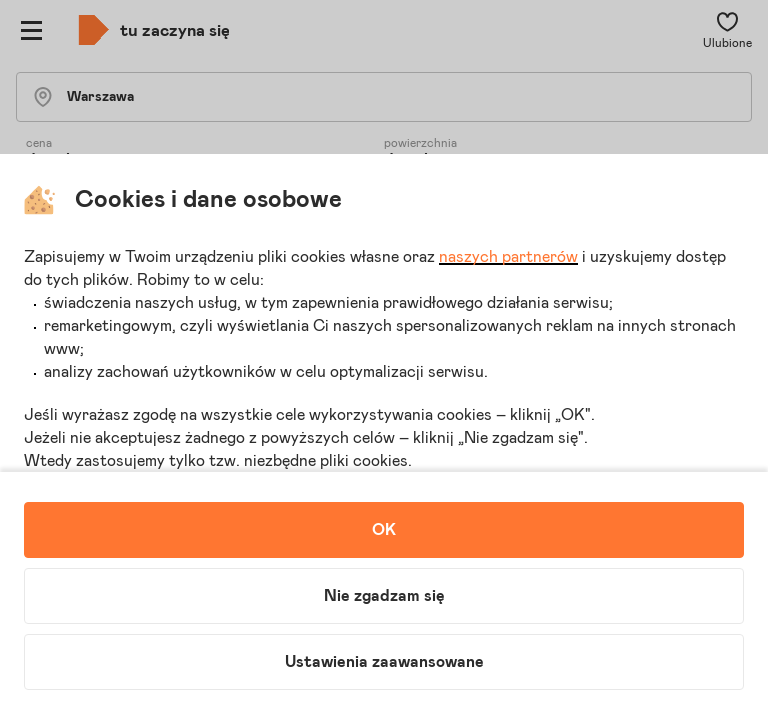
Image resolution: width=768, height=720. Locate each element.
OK (384, 530)
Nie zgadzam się (384, 596)
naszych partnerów (508, 257)
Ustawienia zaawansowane (384, 662)
